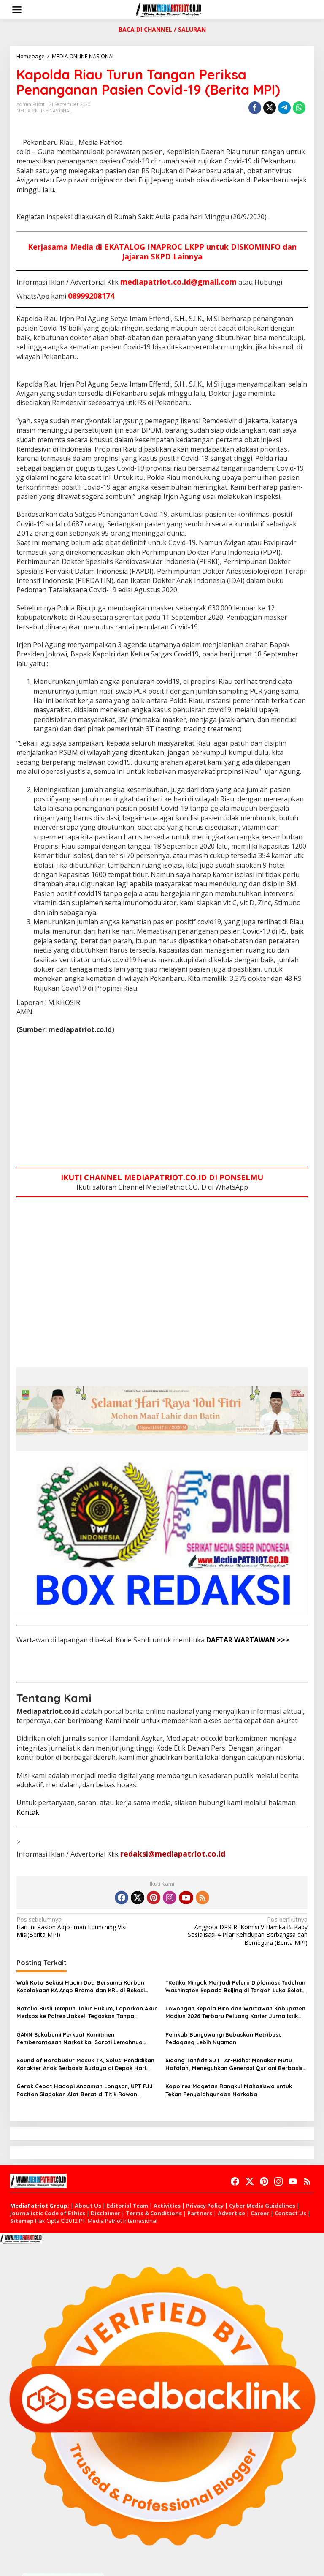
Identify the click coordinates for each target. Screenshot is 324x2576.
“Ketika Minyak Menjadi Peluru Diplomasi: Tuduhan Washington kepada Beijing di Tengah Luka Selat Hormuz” (235, 1986)
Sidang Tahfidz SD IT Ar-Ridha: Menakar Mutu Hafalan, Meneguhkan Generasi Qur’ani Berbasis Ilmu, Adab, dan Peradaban (233, 2064)
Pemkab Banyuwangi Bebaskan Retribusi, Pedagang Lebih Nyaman (223, 2038)
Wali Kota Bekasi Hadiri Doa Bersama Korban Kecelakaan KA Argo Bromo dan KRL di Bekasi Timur (80, 1986)
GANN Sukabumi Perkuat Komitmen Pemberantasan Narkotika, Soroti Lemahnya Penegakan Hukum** (79, 2038)
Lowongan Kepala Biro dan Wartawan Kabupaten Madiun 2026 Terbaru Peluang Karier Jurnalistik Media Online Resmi (235, 2012)
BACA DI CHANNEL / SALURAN (162, 29)
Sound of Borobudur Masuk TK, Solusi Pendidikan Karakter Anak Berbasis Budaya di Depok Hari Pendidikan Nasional (85, 2064)
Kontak (27, 1812)
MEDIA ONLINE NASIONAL (44, 111)
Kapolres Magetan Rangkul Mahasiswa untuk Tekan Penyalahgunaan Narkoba (228, 2090)
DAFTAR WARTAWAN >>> (247, 1640)
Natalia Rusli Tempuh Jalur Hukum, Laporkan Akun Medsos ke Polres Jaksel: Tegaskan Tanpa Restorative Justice (87, 2012)
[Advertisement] (162, 1102)
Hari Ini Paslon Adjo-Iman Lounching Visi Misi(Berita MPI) (86, 1927)
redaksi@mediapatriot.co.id (172, 1854)
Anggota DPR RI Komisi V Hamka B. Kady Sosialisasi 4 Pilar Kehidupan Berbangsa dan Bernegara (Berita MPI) (238, 1931)
